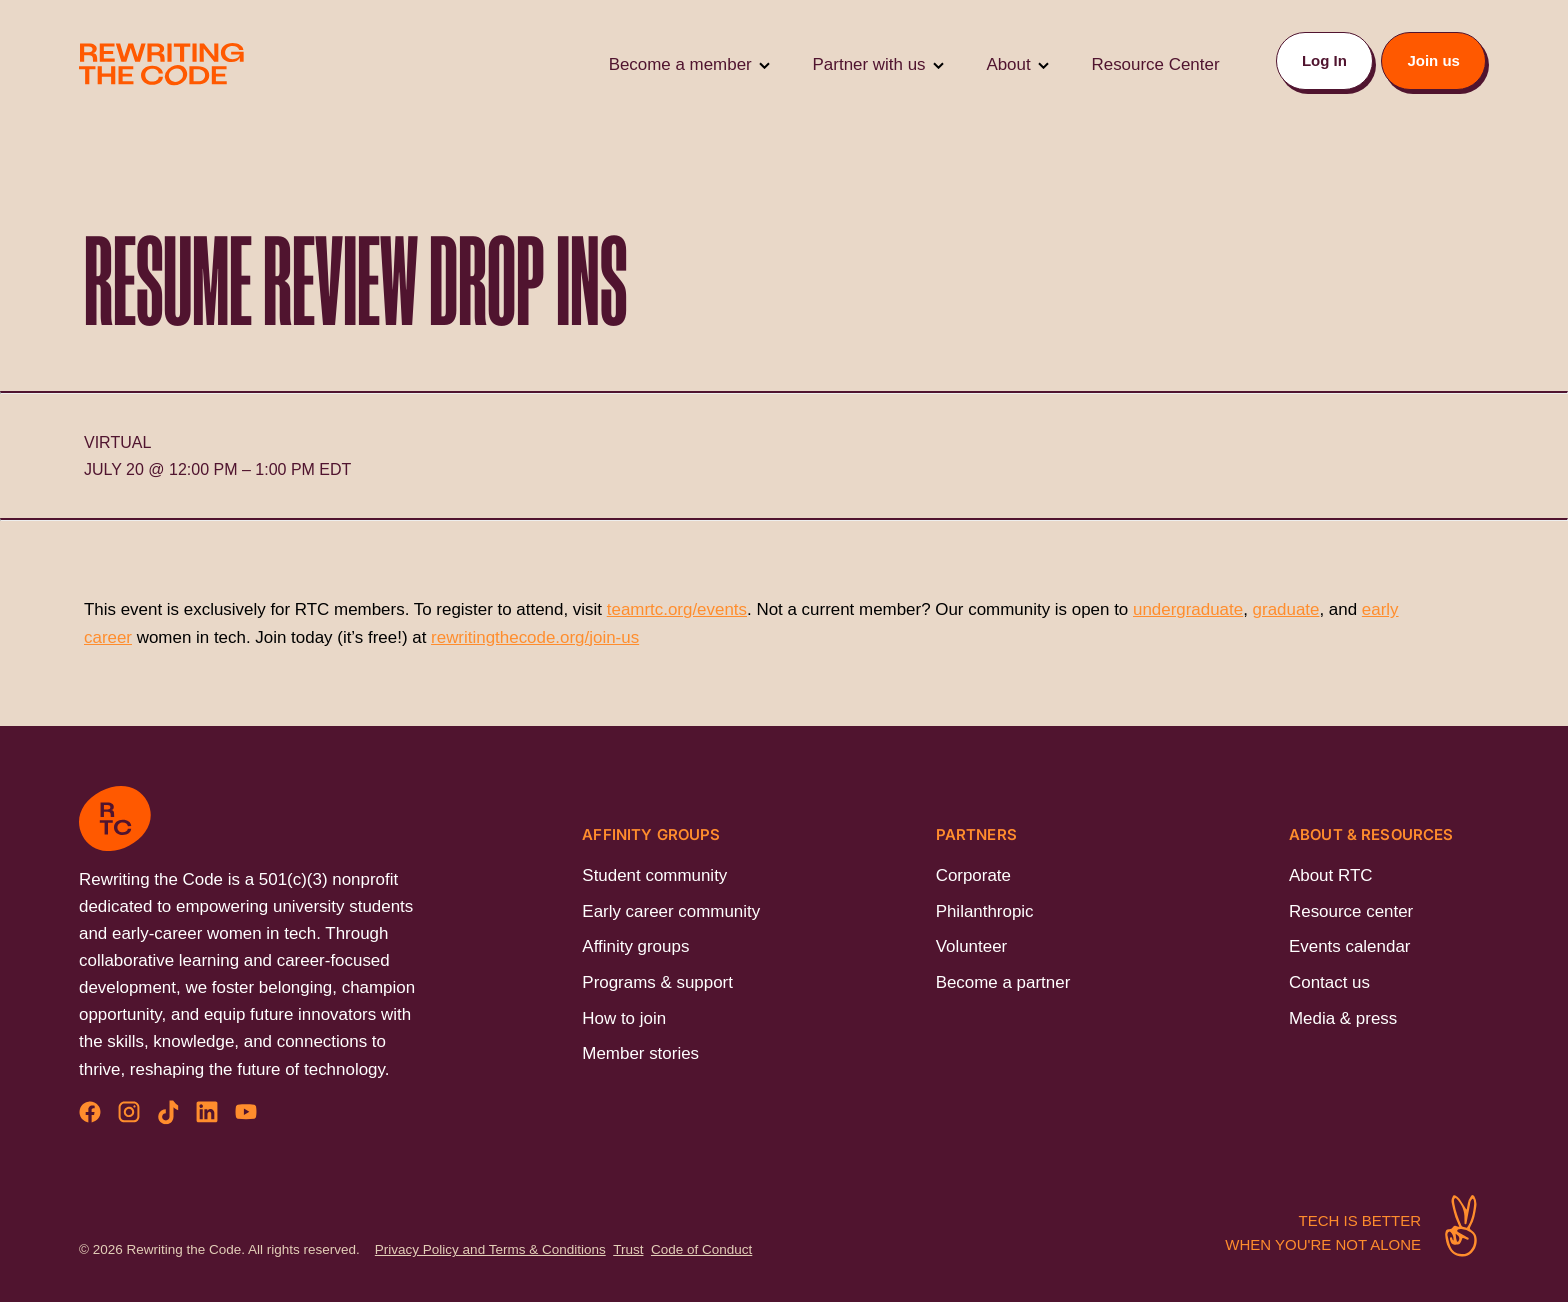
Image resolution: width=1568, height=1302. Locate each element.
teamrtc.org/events (677, 609)
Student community (654, 875)
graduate (1286, 609)
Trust (628, 1249)
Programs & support (657, 982)
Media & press (1343, 1018)
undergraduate (1188, 609)
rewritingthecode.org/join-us (535, 637)
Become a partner (1003, 982)
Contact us (1329, 982)
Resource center (1351, 911)
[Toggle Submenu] (764, 64)
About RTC (1330, 875)
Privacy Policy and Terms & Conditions (490, 1249)
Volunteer (972, 946)
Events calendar (1349, 946)
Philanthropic (985, 911)
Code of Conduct (701, 1249)
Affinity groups (635, 946)
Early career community (671, 911)
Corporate (973, 875)
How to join (624, 1018)
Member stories (640, 1053)
